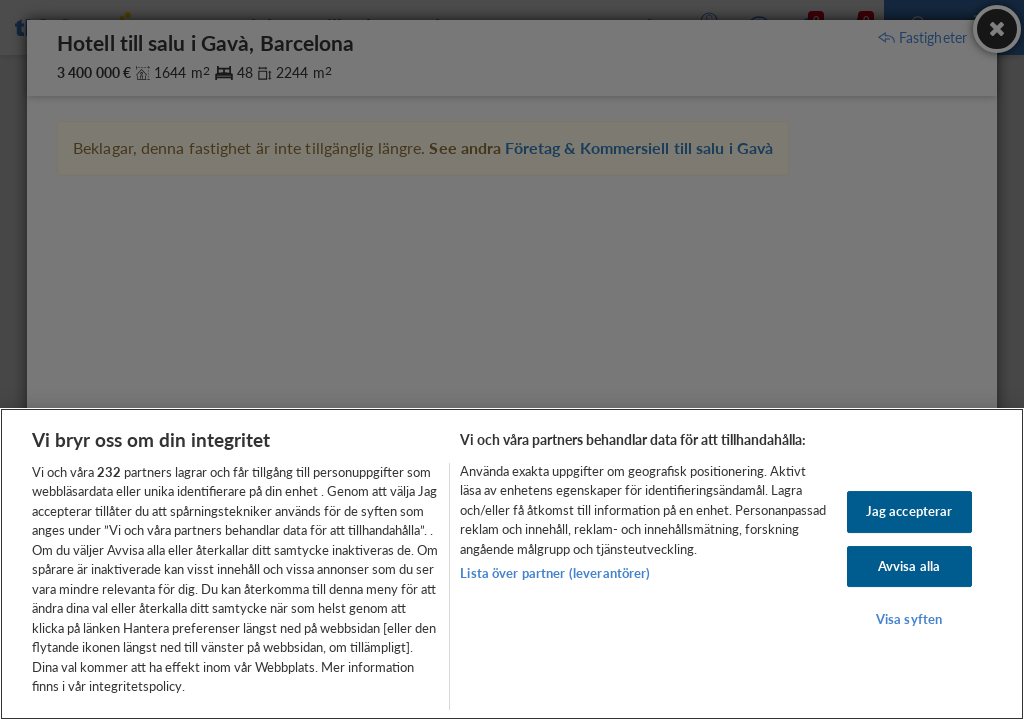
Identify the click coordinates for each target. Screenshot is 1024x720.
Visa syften (909, 619)
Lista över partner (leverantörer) (555, 573)
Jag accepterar (909, 511)
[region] (512, 564)
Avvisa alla (909, 566)
